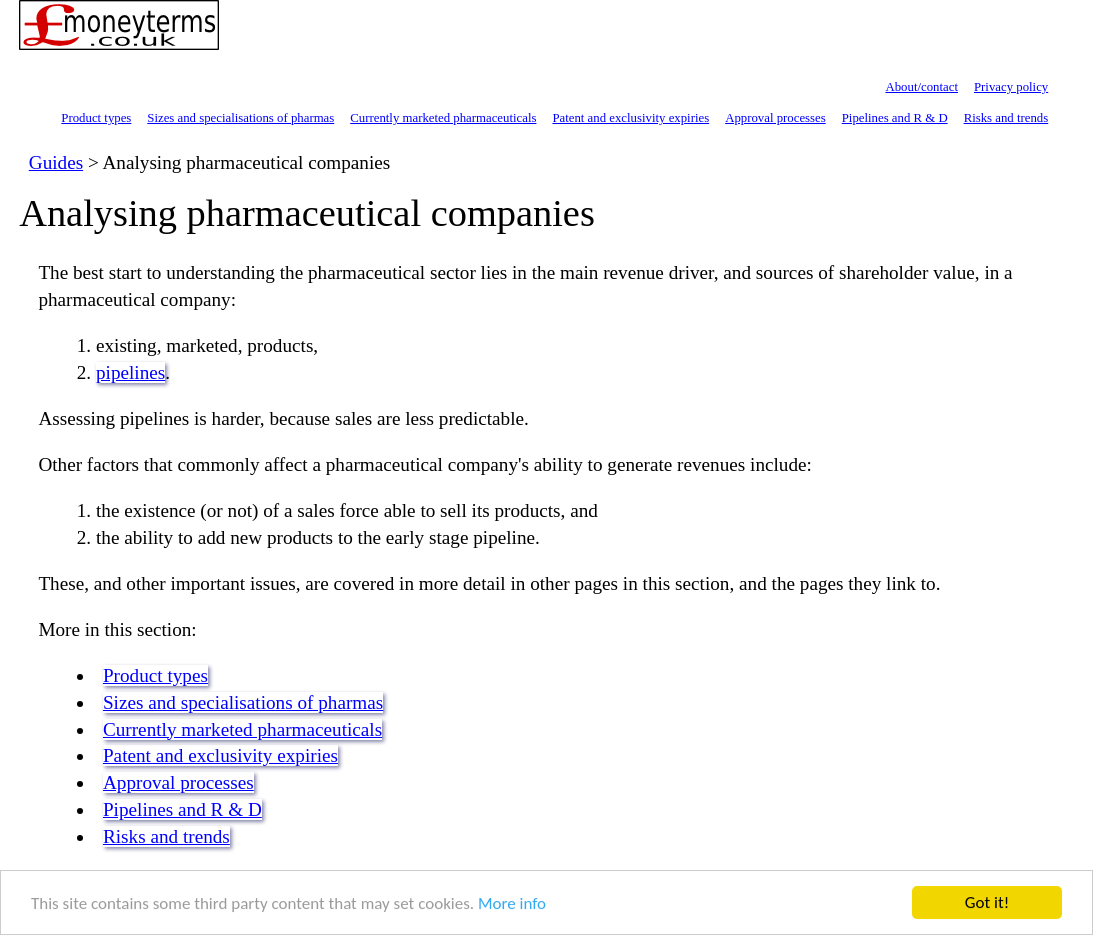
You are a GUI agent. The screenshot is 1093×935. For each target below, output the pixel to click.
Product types (96, 118)
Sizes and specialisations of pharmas (240, 118)
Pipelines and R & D (895, 118)
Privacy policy (1011, 87)
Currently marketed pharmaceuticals (443, 118)
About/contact (921, 87)
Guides (56, 162)
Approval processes (775, 118)
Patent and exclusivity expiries (630, 118)
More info (512, 904)
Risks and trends (1006, 118)
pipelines (130, 372)
